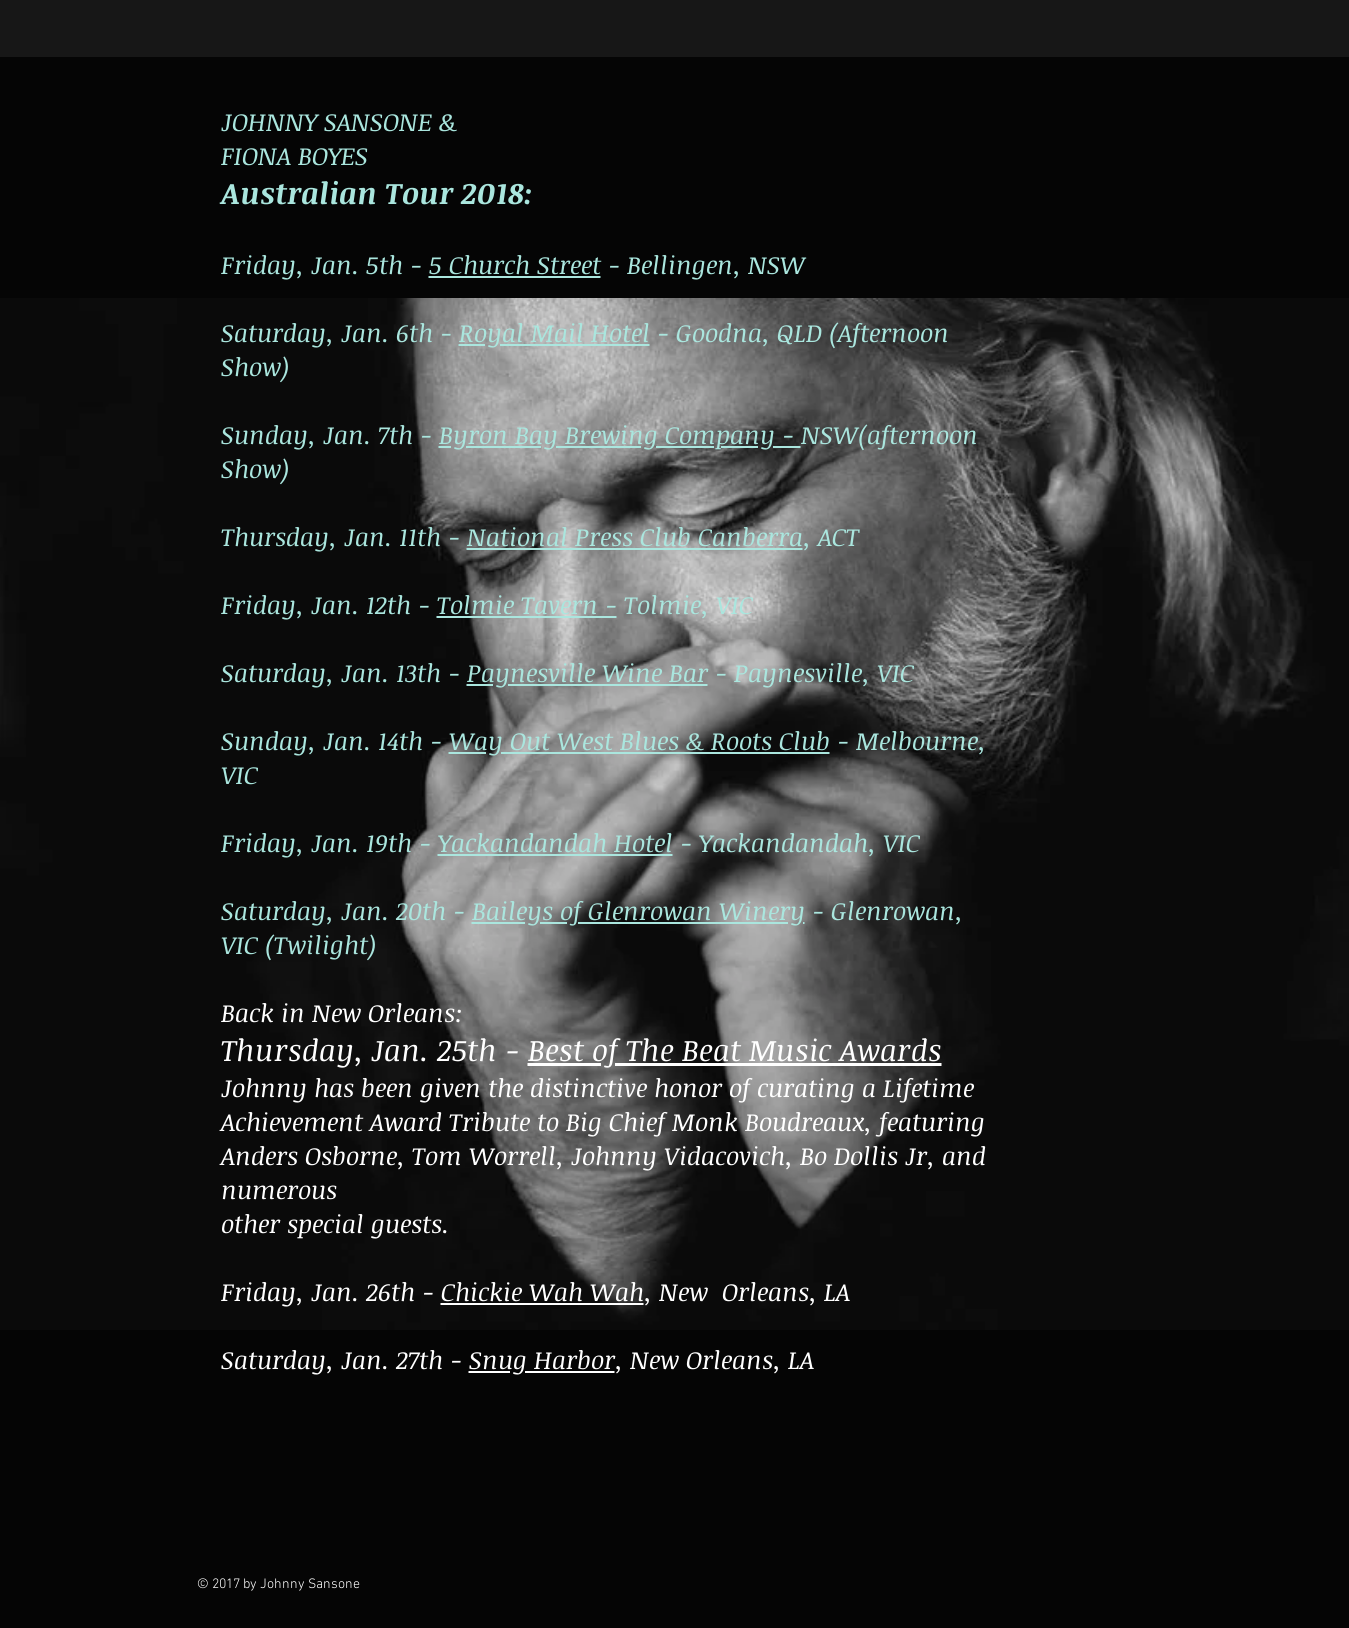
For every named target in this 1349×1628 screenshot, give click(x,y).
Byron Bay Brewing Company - (620, 434)
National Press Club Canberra (635, 536)
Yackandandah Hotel (555, 842)
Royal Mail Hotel (554, 332)
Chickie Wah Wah (542, 1291)
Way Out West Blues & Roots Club (639, 740)
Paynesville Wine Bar (587, 672)
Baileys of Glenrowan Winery (638, 910)
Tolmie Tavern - (527, 604)
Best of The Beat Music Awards (735, 1049)
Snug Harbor (542, 1359)
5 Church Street (515, 264)
